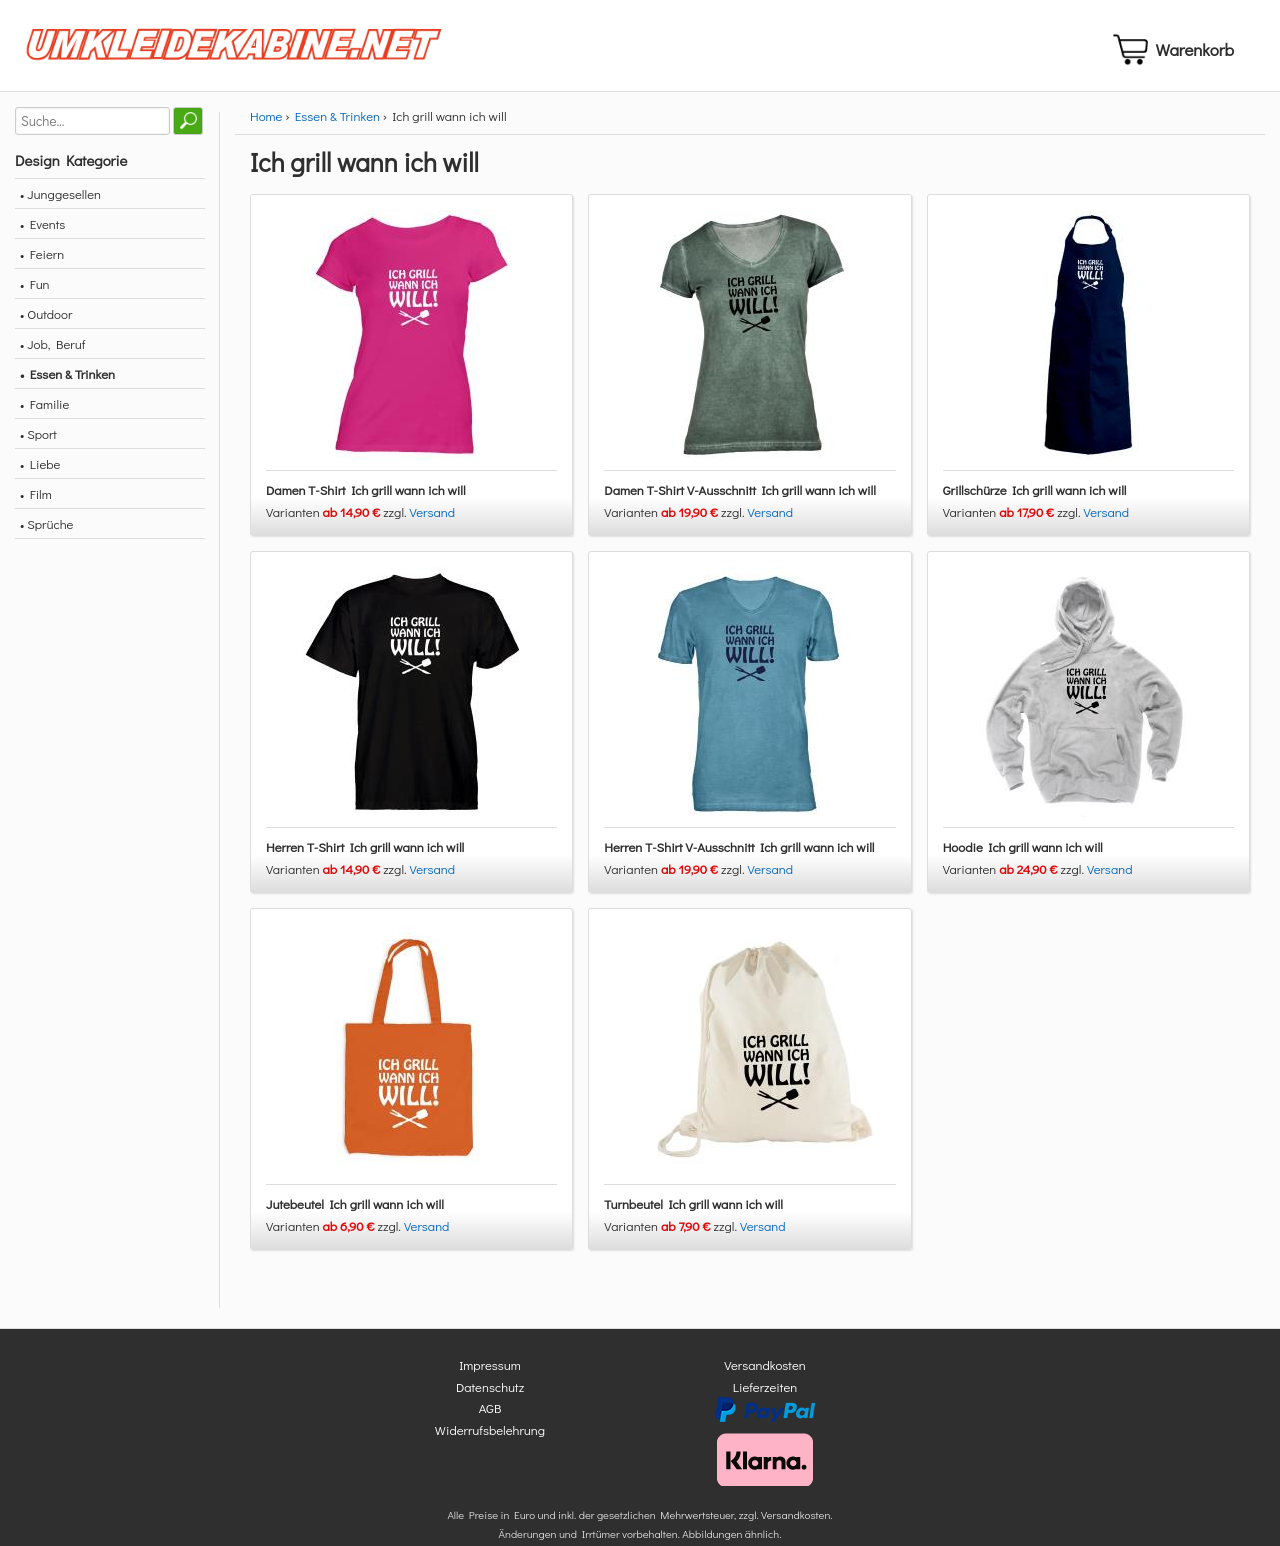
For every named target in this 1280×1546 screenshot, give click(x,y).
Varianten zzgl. (338, 519)
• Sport (38, 441)
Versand (433, 519)
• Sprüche (46, 531)
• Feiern (42, 261)
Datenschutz (490, 1394)
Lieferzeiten (765, 1394)
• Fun (35, 291)
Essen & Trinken (337, 123)
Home (266, 123)
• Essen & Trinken (67, 381)
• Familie (44, 411)
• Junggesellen (60, 201)
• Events (42, 231)
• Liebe (40, 471)
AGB (490, 1416)
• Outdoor (46, 321)
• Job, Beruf (52, 351)
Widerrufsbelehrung (490, 1437)
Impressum (490, 1373)
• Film (36, 501)
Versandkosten (765, 1373)
